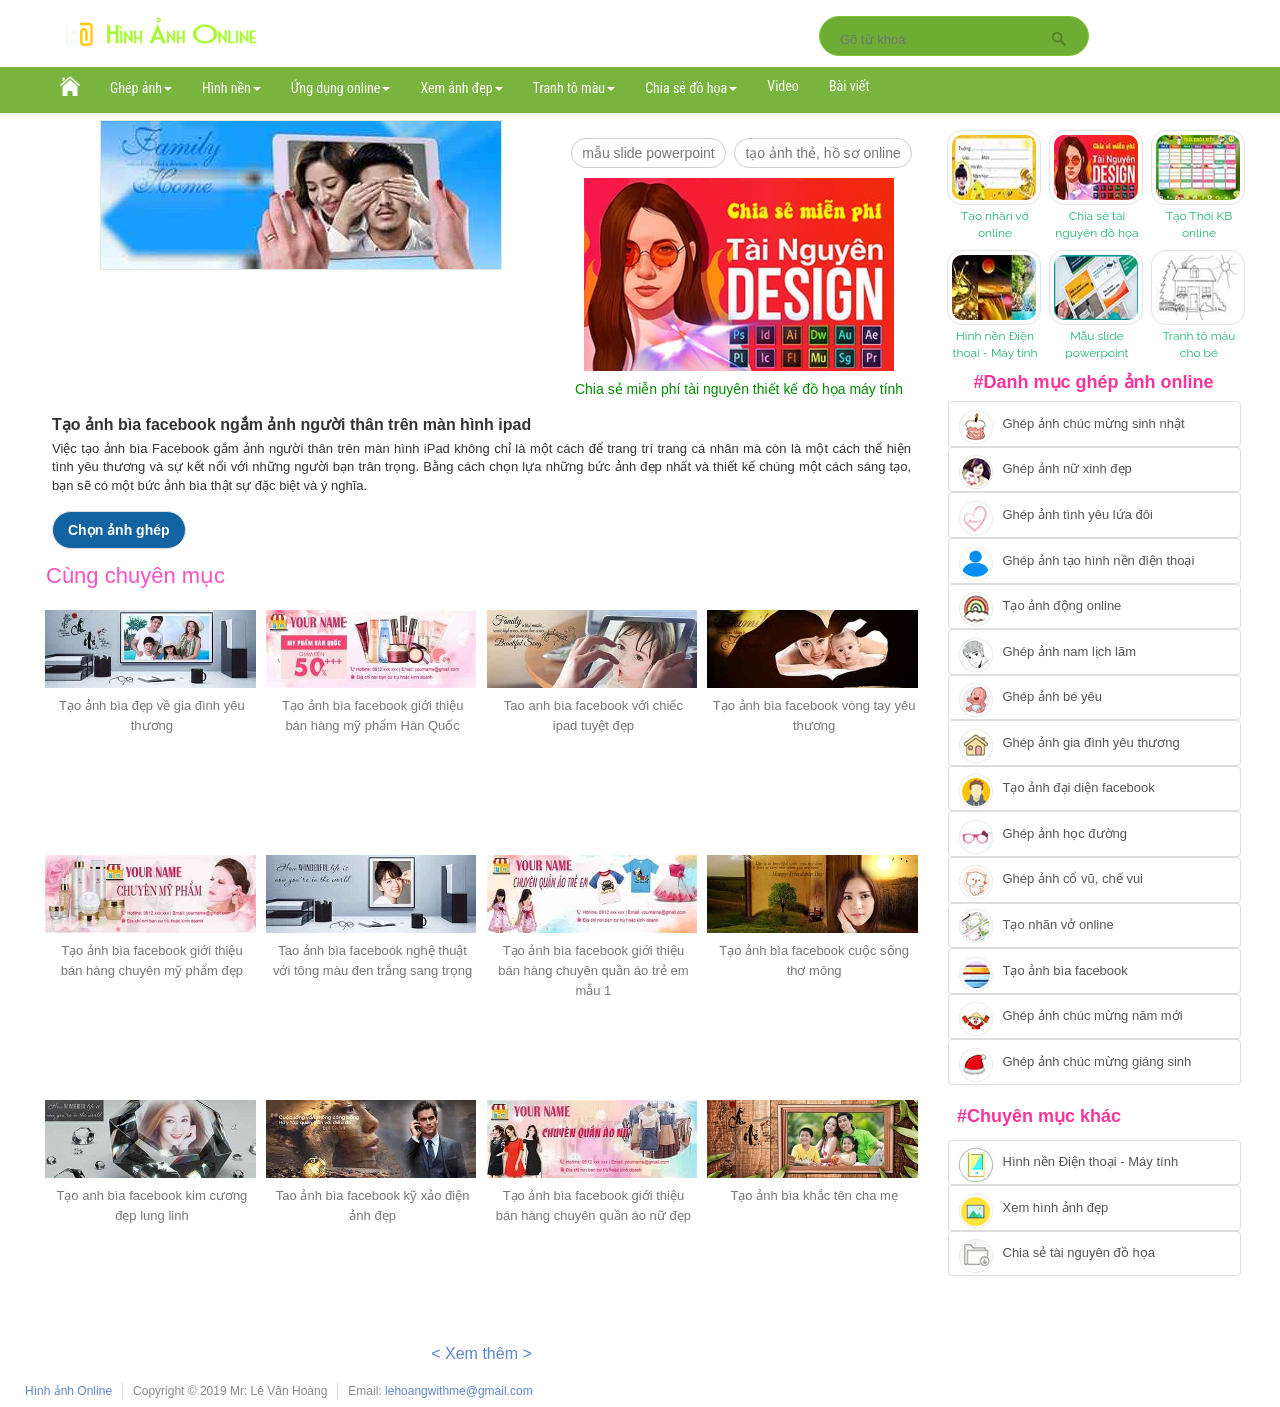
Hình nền (231, 88)
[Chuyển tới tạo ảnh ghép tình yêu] (1094, 515)
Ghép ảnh (141, 88)
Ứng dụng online (341, 88)
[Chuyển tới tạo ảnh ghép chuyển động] (1094, 607)
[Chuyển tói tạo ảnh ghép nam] (1094, 652)
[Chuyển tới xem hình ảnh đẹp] (1094, 1208)
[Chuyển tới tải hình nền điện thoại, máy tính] (1094, 1163)
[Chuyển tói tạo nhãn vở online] (1094, 926)
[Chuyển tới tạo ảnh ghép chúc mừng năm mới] (1094, 1017)
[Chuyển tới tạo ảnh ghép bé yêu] (1094, 698)
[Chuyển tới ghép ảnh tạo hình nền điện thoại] (1094, 561)
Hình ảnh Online (68, 1391)
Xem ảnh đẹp (461, 88)
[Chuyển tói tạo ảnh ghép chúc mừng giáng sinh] (1094, 1062)
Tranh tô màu (574, 88)
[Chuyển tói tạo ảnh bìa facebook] (1094, 971)
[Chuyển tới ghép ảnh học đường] (1094, 834)
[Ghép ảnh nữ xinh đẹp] (1094, 470)
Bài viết (849, 86)
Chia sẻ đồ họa (691, 88)
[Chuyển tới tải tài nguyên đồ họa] (1094, 1254)
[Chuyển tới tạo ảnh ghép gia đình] (1094, 743)
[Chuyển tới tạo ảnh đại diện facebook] (1094, 789)
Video (783, 86)
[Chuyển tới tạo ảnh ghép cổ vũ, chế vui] (1094, 880)
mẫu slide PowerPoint (648, 153)
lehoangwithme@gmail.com (459, 1391)
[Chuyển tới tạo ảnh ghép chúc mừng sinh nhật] (1094, 424)
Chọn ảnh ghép (119, 530)
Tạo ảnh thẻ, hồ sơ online (822, 153)
